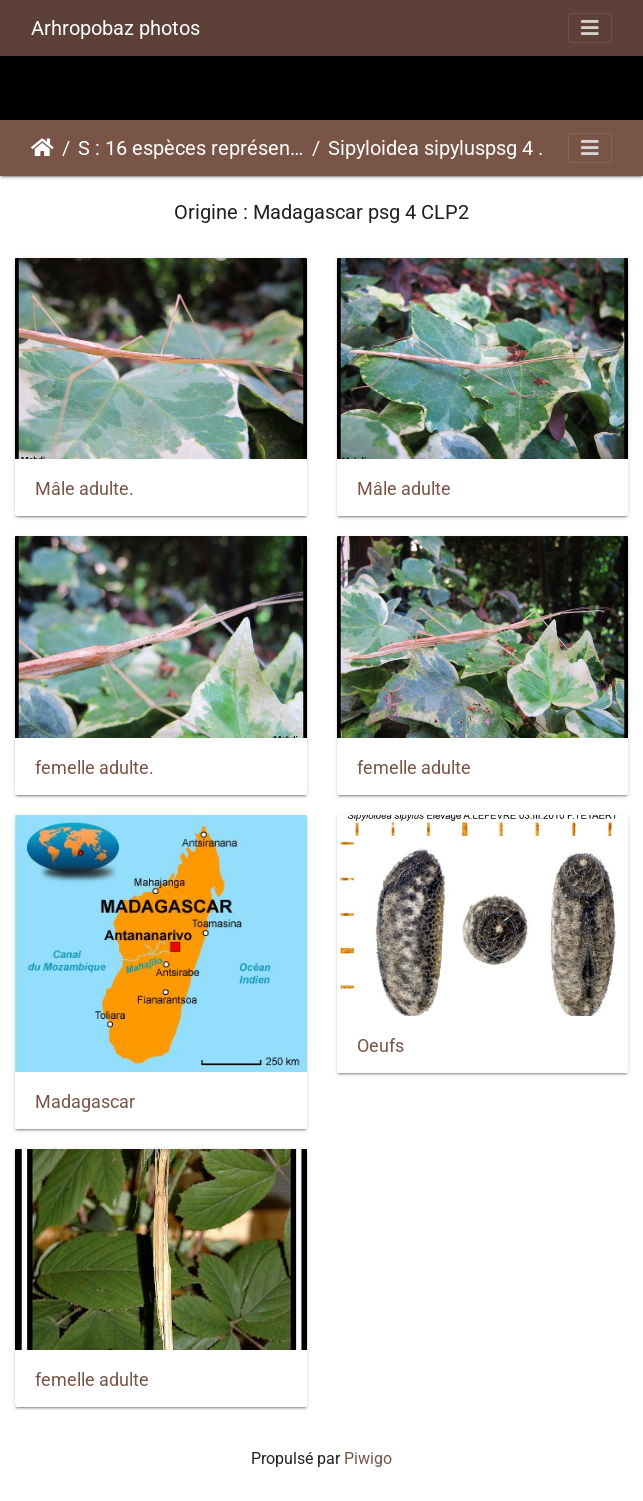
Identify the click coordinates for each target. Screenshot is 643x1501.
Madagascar (85, 1102)
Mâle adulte (404, 489)
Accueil (42, 148)
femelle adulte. (94, 768)
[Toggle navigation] (590, 28)
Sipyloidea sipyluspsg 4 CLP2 (441, 148)
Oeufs (380, 1046)
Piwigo (368, 1458)
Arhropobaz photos (115, 28)
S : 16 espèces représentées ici (191, 148)
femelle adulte (414, 768)
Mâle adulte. (84, 489)
